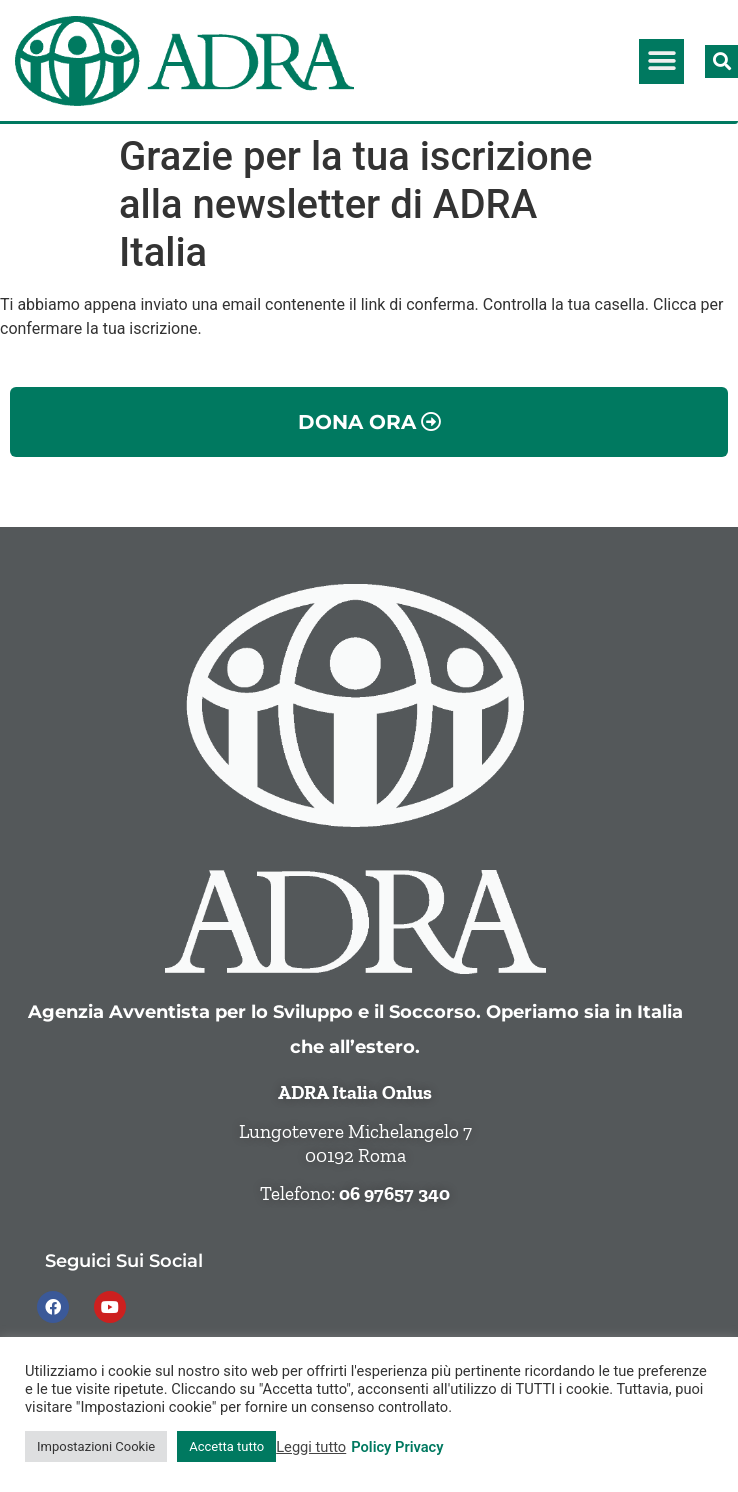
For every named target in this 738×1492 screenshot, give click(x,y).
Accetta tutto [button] (226, 1446)
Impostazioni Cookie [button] (96, 1446)
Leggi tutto (311, 1447)
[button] (661, 61)
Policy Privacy (397, 1447)
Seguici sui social (124, 1260)
